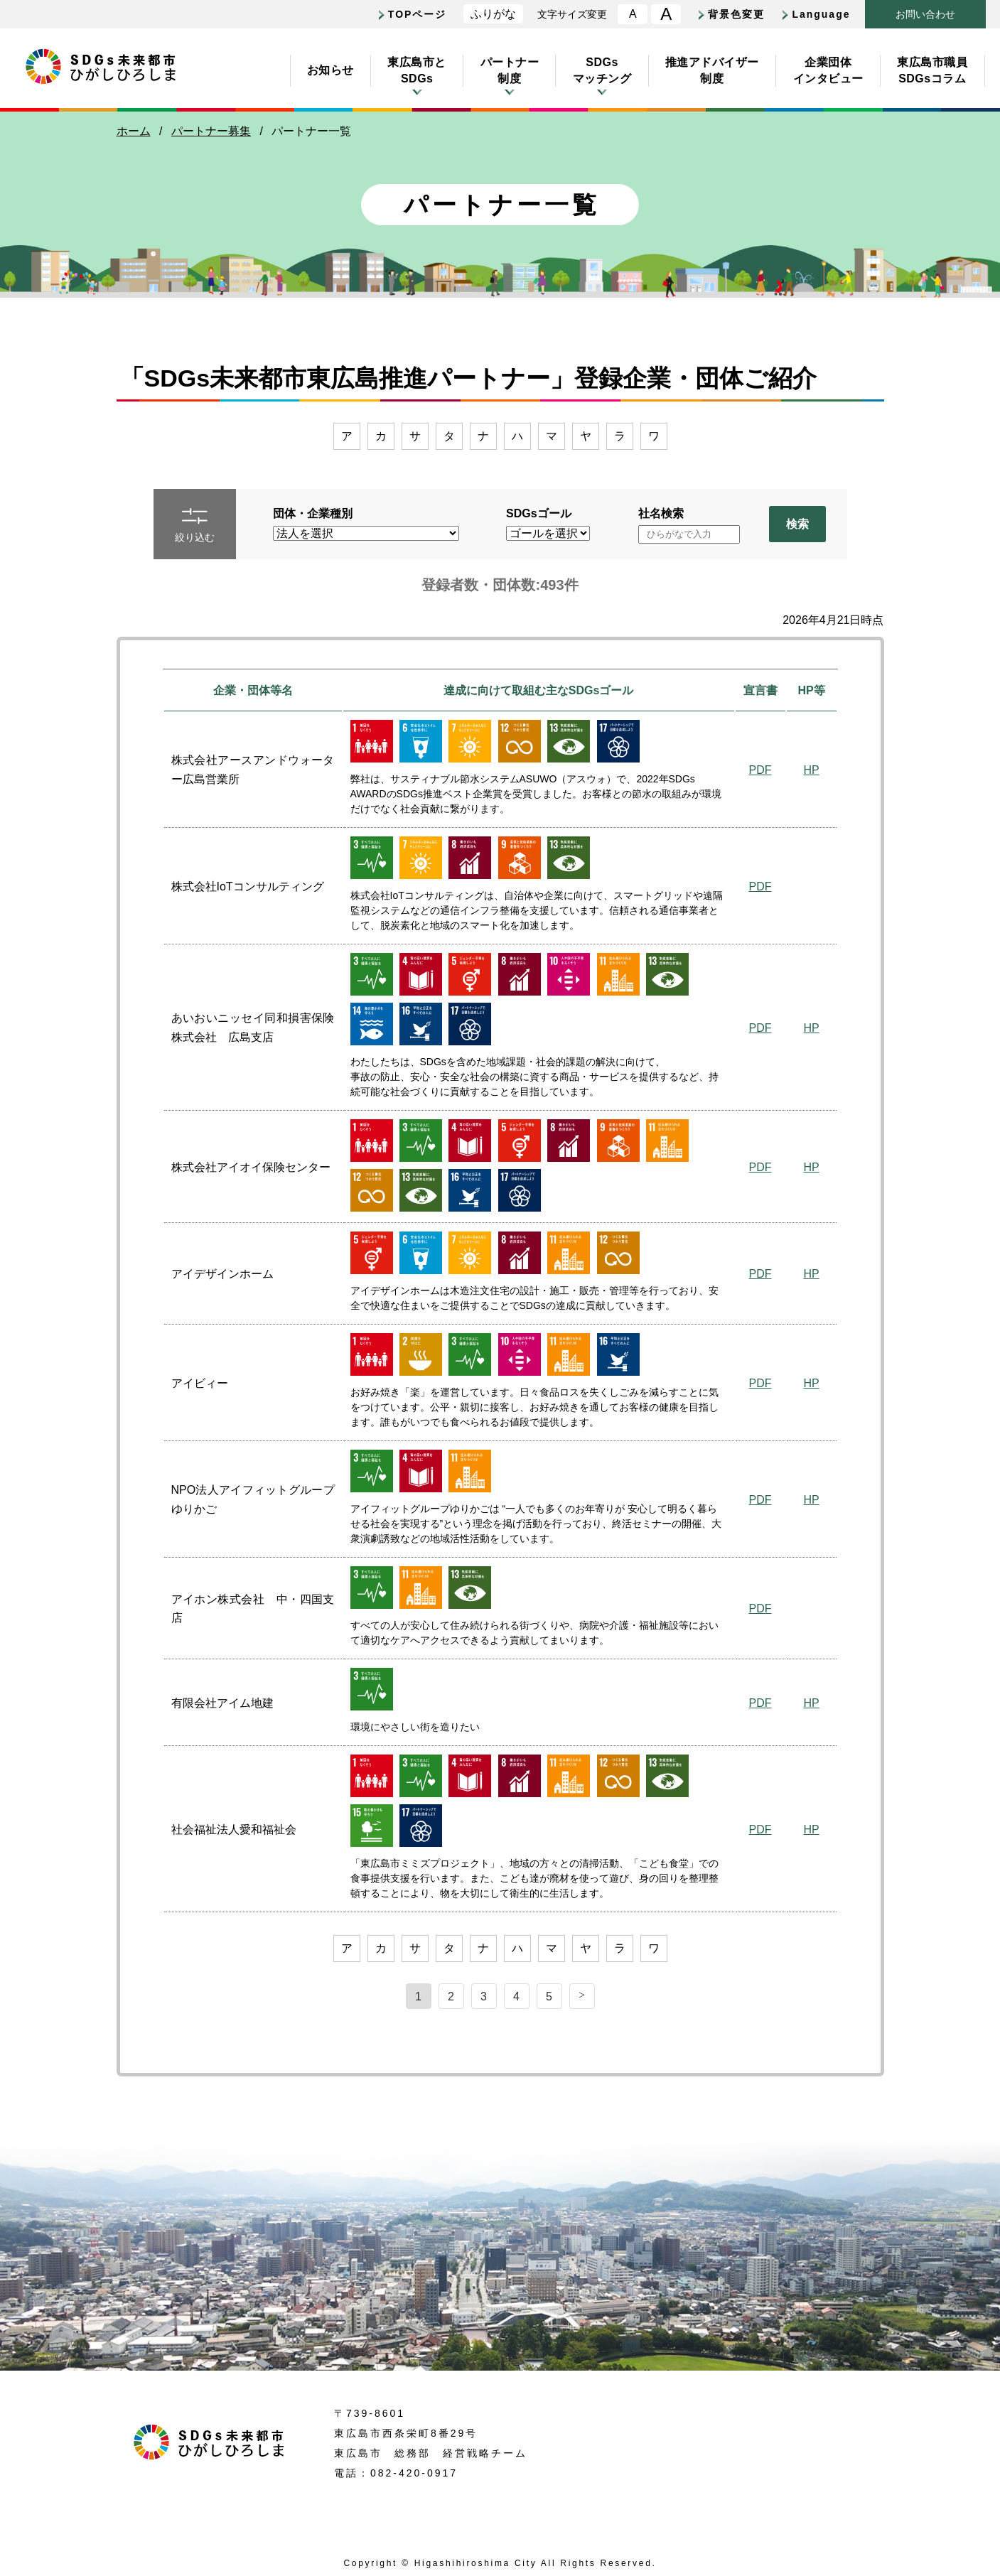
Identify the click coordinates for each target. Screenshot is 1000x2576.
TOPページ (417, 14)
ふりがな (493, 14)
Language (821, 14)
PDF (760, 770)
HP (811, 770)
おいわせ (925, 15)
